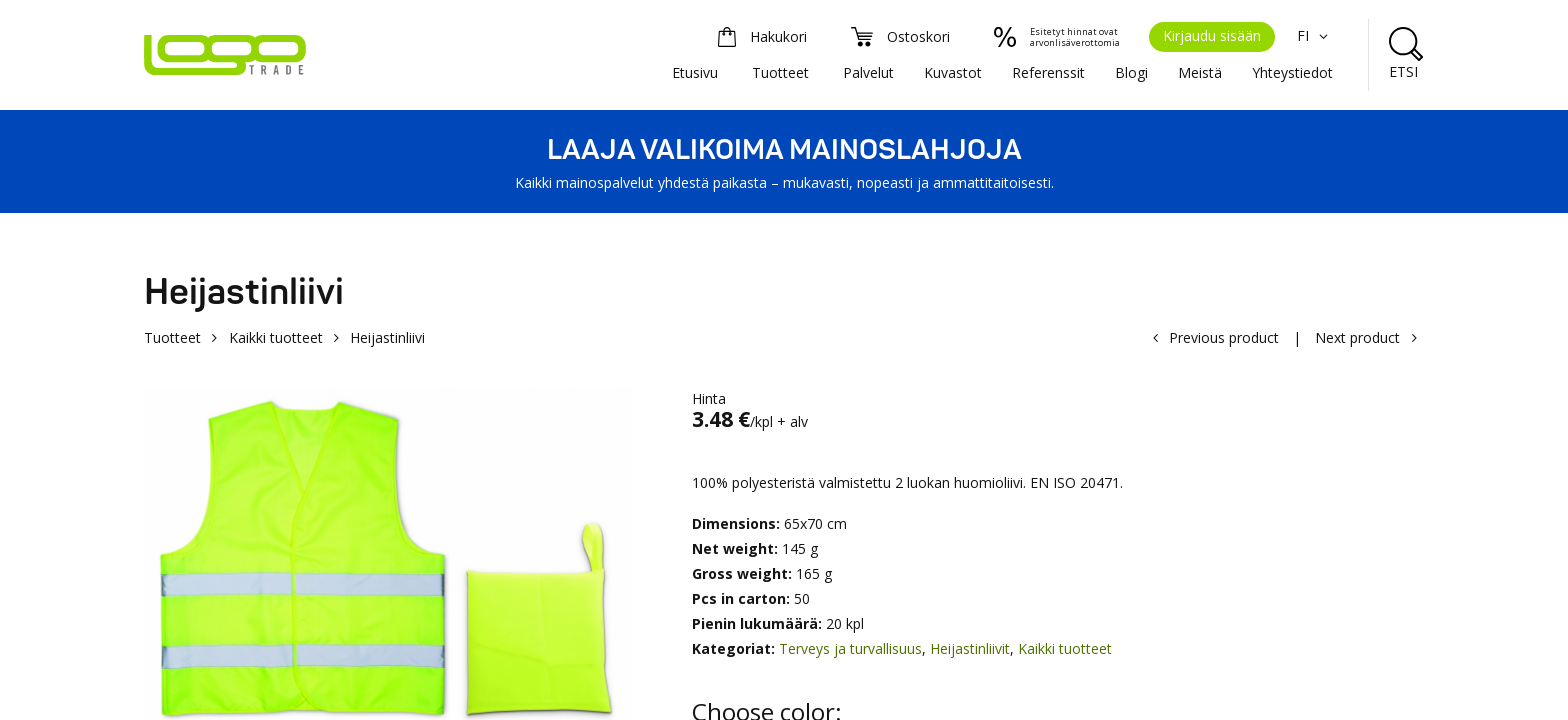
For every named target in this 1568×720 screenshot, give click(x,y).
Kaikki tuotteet (276, 337)
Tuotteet (780, 72)
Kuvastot (953, 72)
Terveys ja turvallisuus (850, 648)
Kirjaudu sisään (1212, 35)
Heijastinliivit (970, 648)
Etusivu (695, 72)
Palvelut (868, 72)
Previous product (1224, 337)
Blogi (1131, 72)
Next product (1357, 337)
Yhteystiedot (1292, 72)
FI (1315, 35)
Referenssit (1048, 72)
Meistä (1200, 72)
